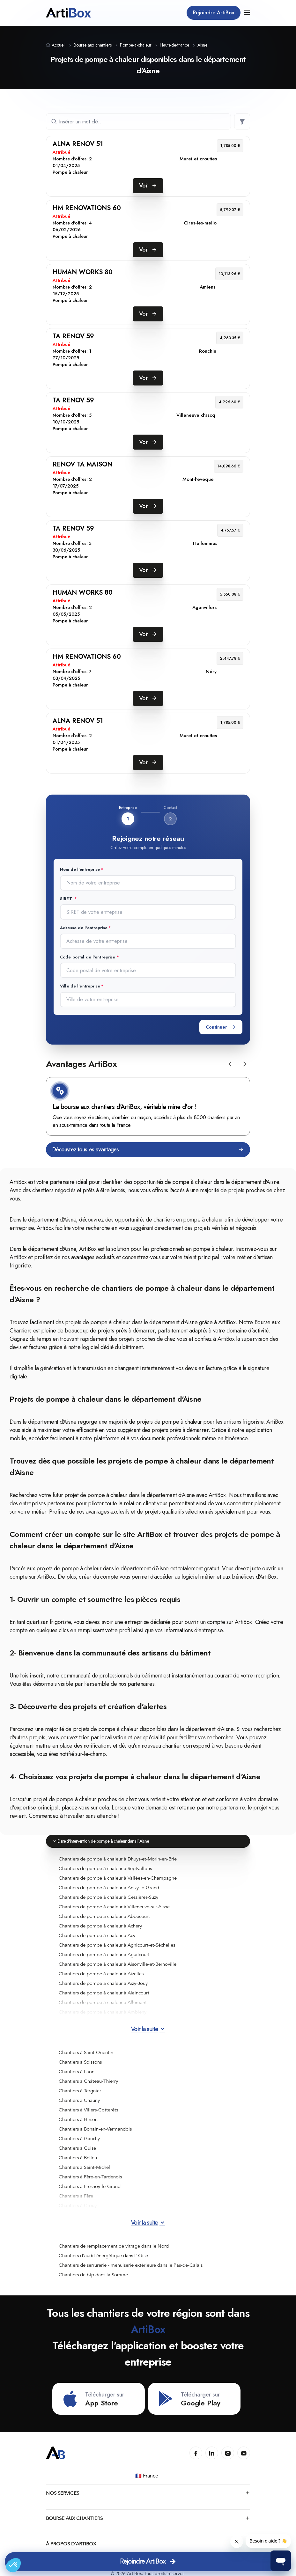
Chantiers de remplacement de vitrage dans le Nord (114, 2246)
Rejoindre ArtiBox (213, 12)
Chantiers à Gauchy (79, 2138)
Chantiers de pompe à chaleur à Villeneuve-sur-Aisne (114, 1907)
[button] (231, 1064)
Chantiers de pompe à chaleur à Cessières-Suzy (108, 1897)
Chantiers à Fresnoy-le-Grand (90, 2186)
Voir (148, 185)
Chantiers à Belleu (78, 2157)
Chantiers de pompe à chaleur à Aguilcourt (104, 1954)
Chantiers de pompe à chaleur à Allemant (103, 2002)
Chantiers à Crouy (78, 2205)
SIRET (66, 899)
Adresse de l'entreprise (83, 928)
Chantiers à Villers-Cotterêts (88, 2110)
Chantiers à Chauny (79, 2100)
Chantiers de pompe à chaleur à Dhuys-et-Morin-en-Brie (118, 1859)
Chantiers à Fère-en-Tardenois (90, 2177)
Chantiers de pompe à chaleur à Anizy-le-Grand (109, 1887)
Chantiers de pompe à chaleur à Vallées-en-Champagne (118, 1878)
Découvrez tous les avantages (148, 1149)
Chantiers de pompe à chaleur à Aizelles (101, 1974)
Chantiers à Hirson (78, 2119)
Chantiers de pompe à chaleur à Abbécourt (104, 1916)
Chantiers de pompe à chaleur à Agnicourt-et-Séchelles (117, 1945)
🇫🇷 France (147, 2475)
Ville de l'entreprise (80, 986)
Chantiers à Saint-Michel (84, 2167)
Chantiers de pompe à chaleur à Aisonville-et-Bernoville (117, 1964)
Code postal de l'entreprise (87, 957)
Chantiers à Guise (77, 2148)
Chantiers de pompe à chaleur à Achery (100, 1926)
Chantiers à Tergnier (80, 2091)
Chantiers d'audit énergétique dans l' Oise (103, 2255)
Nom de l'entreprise (80, 869)
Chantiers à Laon (76, 2071)
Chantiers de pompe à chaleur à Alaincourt (104, 1993)
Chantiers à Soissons (80, 2062)
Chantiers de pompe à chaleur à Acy (97, 1935)
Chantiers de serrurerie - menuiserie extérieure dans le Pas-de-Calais (131, 2265)
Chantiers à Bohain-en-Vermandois (95, 2129)
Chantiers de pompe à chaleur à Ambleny (102, 2012)
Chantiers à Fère (76, 2196)
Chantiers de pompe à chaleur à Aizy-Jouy (103, 1983)
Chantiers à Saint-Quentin (86, 2052)
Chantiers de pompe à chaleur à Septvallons (105, 1868)
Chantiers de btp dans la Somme (93, 2274)
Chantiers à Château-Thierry (88, 2081)
